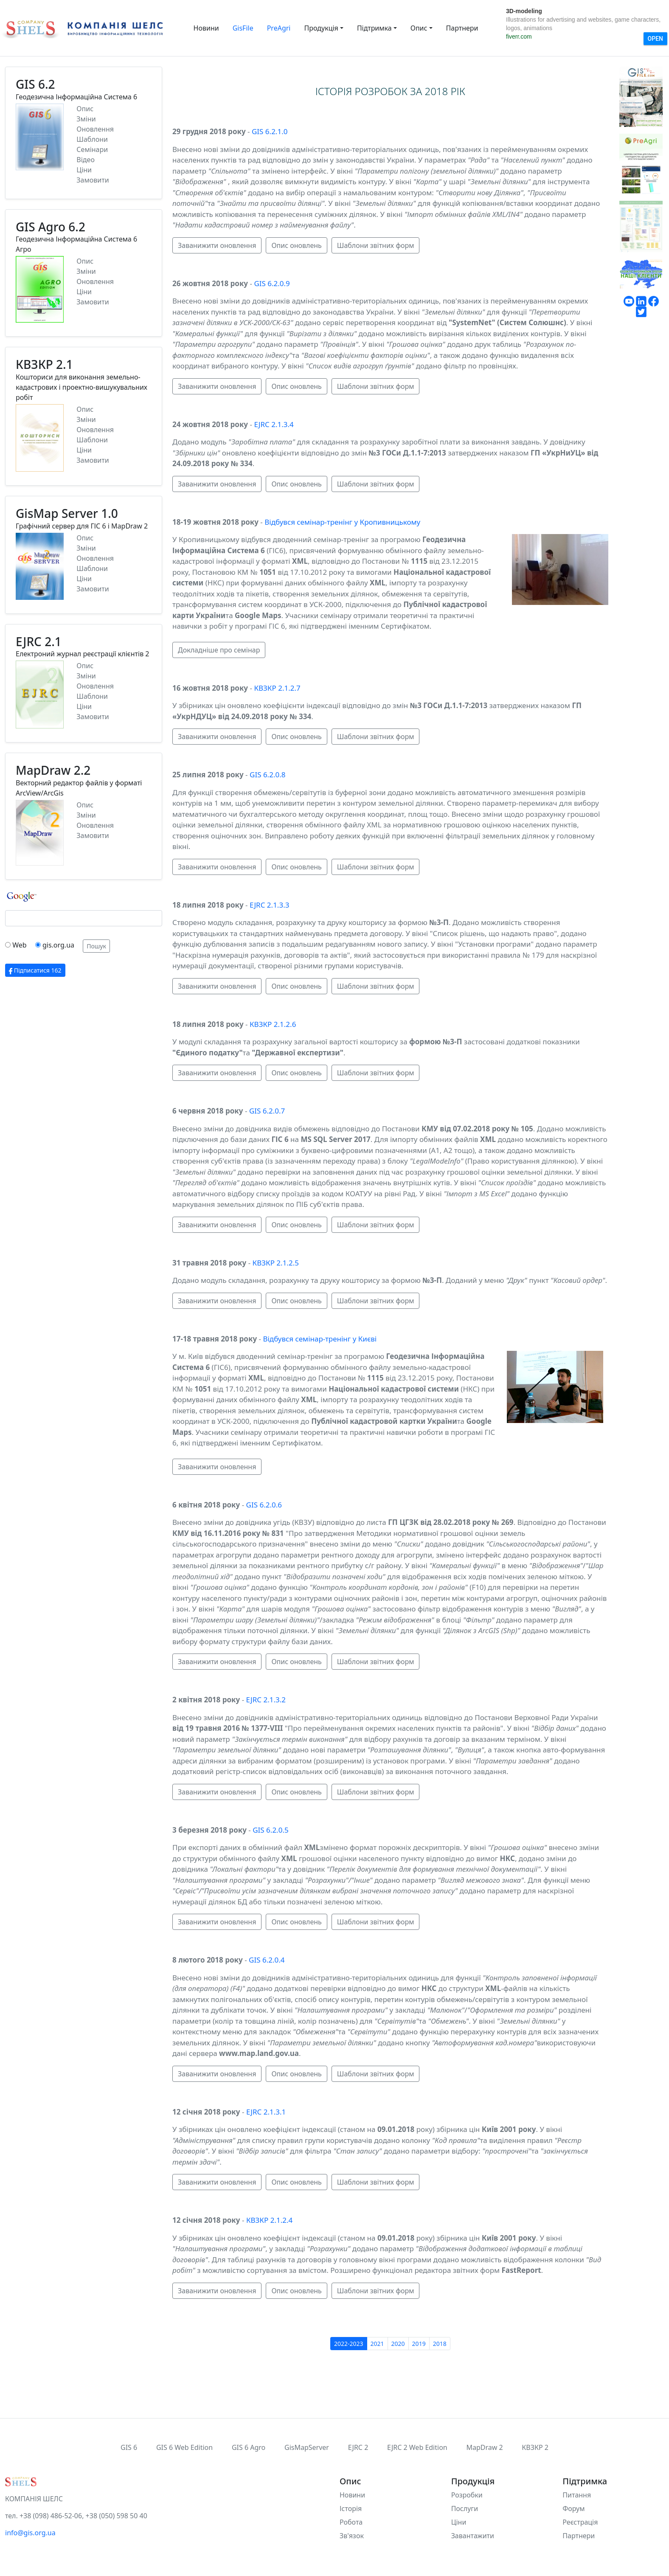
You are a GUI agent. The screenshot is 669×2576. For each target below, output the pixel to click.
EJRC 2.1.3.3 (269, 905)
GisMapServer (306, 2447)
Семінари (92, 149)
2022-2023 (348, 2344)
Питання (576, 2495)
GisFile (243, 28)
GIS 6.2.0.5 (270, 1830)
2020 (398, 2344)
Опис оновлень (296, 245)
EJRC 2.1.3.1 (266, 2112)
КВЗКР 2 (535, 2447)
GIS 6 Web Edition (184, 2447)
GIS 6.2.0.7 (267, 1111)
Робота (351, 2522)
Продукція (321, 28)
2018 (440, 2344)
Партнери (462, 28)
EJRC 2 (358, 2447)
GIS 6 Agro (248, 2447)
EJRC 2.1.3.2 (266, 1699)
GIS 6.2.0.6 (264, 1505)
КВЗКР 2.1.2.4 (269, 2220)
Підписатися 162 (35, 970)
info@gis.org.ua (30, 2532)
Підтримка (374, 28)
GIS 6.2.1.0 (269, 131)
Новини (206, 28)
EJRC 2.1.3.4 (273, 424)
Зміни (86, 119)
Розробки (467, 2495)
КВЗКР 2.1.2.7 (277, 688)
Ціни (84, 169)
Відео (85, 159)
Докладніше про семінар (219, 650)
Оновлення (95, 129)
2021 (377, 2344)
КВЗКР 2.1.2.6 (273, 1024)
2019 (419, 2344)
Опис (418, 28)
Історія (351, 2508)
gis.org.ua (58, 945)
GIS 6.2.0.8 (267, 774)
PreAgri (279, 28)
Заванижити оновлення (217, 245)
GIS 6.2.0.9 (272, 283)
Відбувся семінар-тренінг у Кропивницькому (342, 522)
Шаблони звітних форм (375, 245)
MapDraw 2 (484, 2447)
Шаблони (92, 139)
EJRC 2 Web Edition (417, 2447)
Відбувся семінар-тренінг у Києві (320, 1339)
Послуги (464, 2508)
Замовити (92, 180)
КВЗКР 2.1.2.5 (276, 1263)
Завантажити (472, 2535)
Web (19, 945)
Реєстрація (580, 2522)
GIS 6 (129, 2447)
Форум (573, 2508)
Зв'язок (352, 2535)
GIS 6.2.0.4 (266, 1960)
